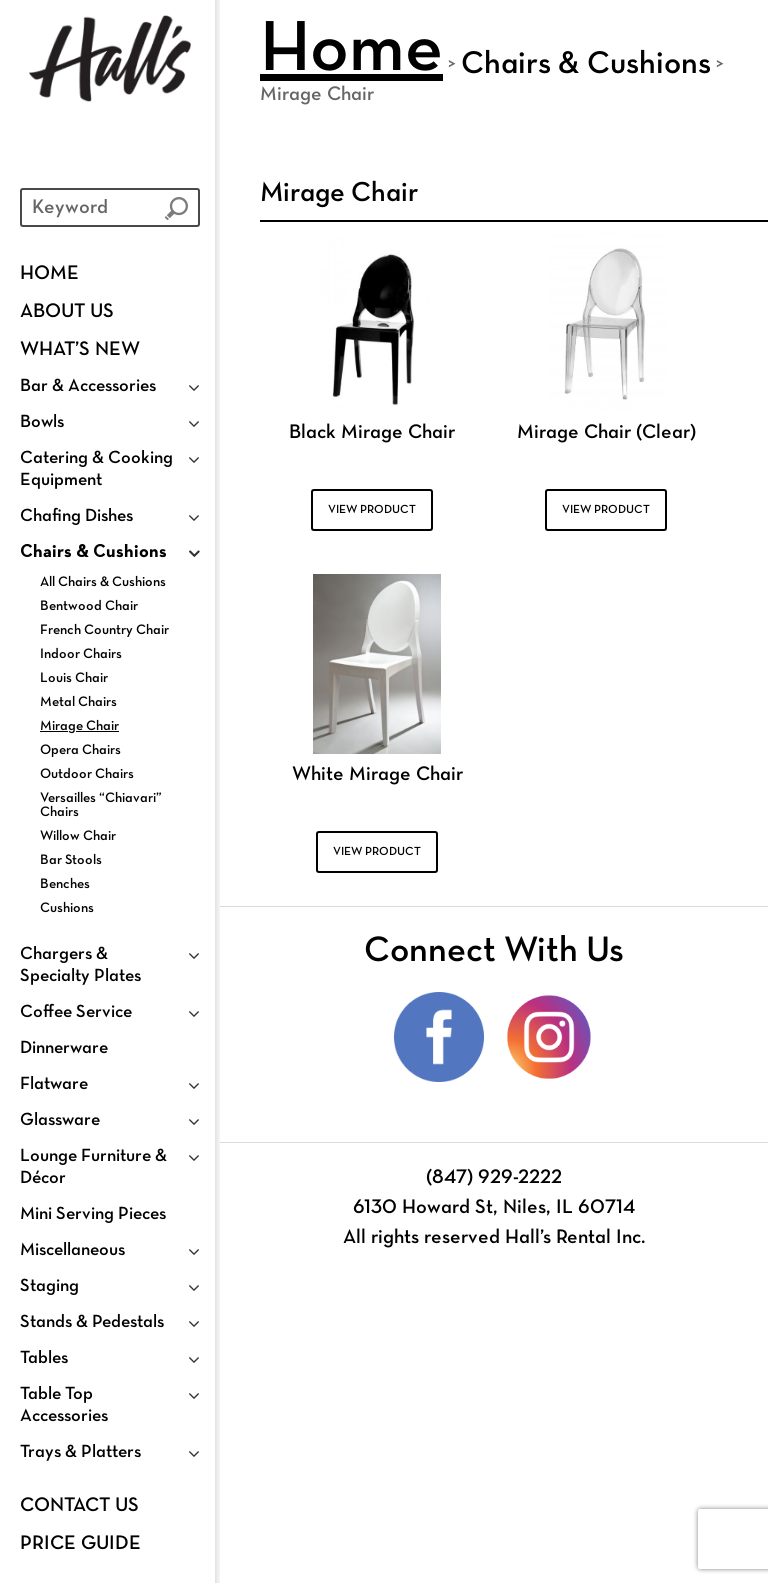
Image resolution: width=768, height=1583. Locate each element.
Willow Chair (78, 836)
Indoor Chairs (81, 654)
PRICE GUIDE (80, 1544)
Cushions (67, 908)
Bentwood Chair (89, 606)
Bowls (42, 422)
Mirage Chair (79, 726)
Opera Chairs (80, 750)
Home (49, 274)
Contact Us (79, 1506)
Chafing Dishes (76, 516)
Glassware (60, 1120)
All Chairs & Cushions (103, 582)
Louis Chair (74, 678)
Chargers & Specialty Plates (80, 965)
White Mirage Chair (377, 775)
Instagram (549, 1037)
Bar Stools (71, 860)
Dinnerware (64, 1048)
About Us (67, 312)
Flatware (54, 1084)
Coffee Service (76, 1012)
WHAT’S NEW (80, 350)
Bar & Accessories (88, 386)
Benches (65, 884)
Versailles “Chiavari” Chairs (101, 805)
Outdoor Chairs (87, 774)
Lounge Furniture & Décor (93, 1167)
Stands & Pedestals (92, 1322)
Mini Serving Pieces (93, 1214)
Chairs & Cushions (93, 552)
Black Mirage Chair (372, 433)
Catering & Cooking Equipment (96, 469)
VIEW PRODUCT (372, 510)
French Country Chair (104, 630)
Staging (49, 1286)
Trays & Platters (80, 1452)
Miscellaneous (72, 1250)
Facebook (439, 1037)
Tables (44, 1358)
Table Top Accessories (64, 1405)
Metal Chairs (78, 702)
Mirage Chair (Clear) (606, 433)
